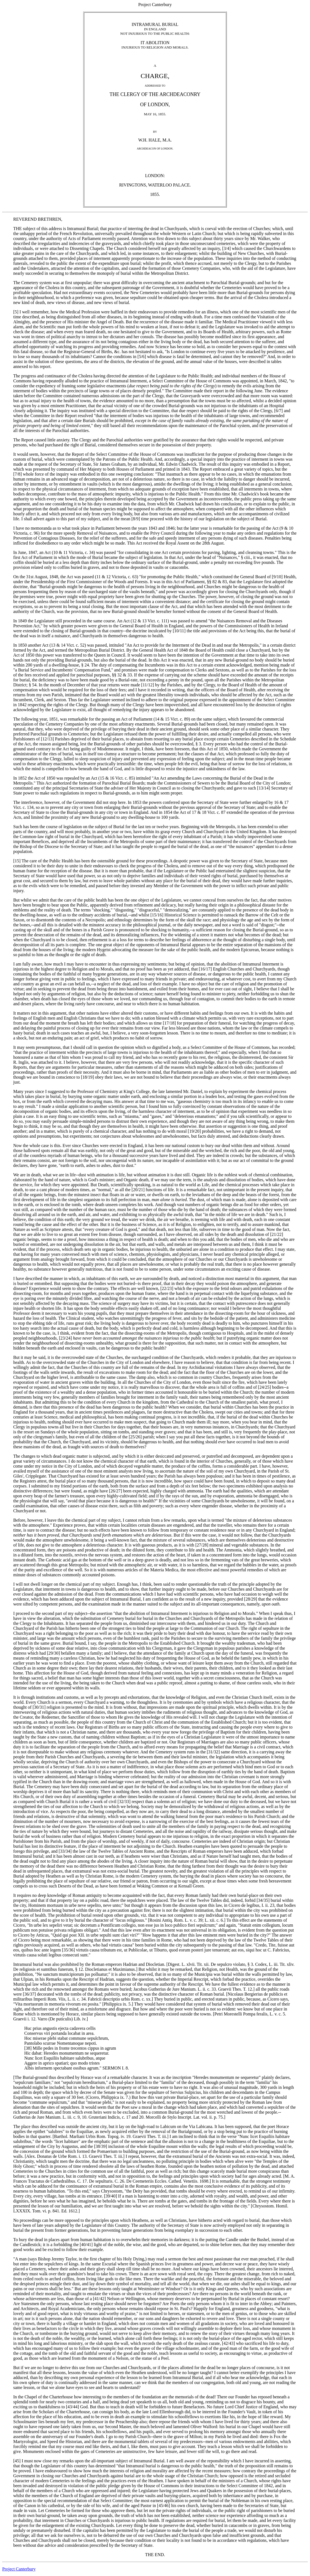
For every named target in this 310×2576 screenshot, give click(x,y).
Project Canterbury (19, 2569)
